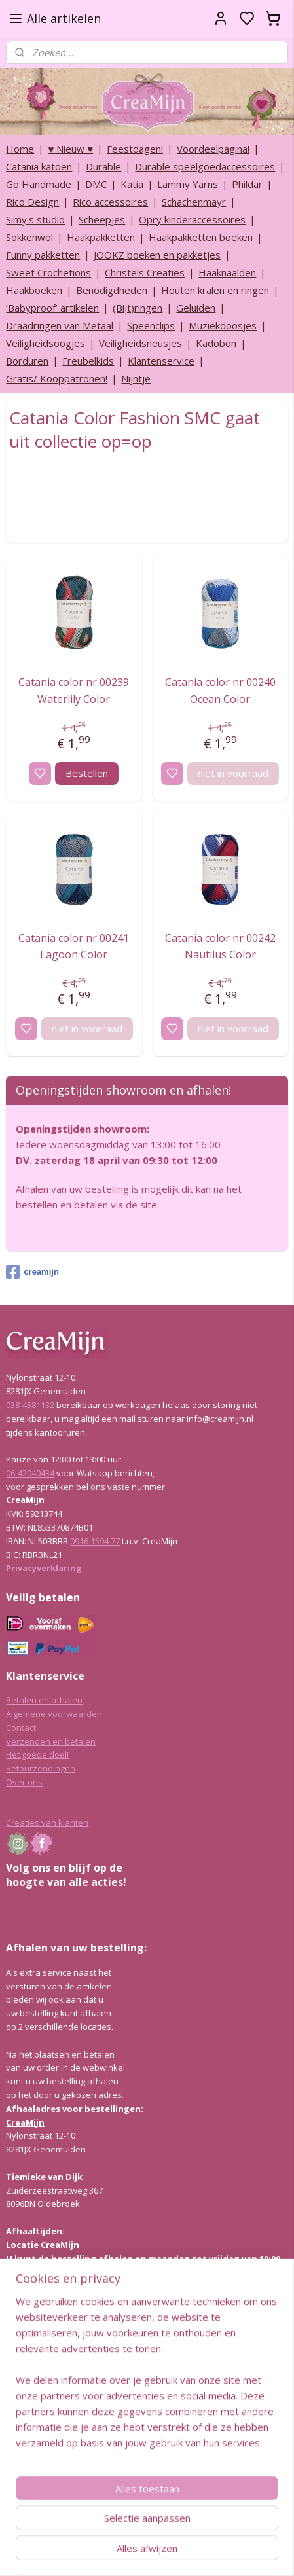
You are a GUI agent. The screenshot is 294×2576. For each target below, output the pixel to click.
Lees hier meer (35, 2391)
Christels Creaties (145, 272)
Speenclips (151, 325)
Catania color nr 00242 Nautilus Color (220, 946)
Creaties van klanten (47, 1822)
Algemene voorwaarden (54, 1714)
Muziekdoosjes (223, 325)
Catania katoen (39, 166)
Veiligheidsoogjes (45, 343)
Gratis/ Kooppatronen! (56, 378)
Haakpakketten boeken (201, 237)
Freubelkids (88, 360)
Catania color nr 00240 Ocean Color (220, 691)
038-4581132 (30, 1405)
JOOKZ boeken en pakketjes (157, 254)
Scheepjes (102, 219)
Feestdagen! (135, 148)
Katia (131, 183)
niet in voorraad (233, 773)
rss (209, 2552)
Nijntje (136, 378)
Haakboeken (34, 290)
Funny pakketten (43, 254)
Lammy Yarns (187, 183)
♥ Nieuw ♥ (70, 148)
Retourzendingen (40, 1768)
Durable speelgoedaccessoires (205, 166)
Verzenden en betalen (51, 1741)
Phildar (247, 183)
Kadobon (216, 343)
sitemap (182, 2552)
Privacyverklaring (44, 1568)
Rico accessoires (110, 201)
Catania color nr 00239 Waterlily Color (73, 691)
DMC (96, 183)
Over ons (24, 1782)
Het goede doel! (37, 1754)
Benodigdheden (111, 290)
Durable (103, 166)
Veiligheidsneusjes (140, 343)
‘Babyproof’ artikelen (52, 307)
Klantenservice (161, 360)
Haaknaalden (227, 272)
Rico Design (32, 201)
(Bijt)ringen (137, 307)
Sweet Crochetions (48, 272)
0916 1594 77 (95, 1541)
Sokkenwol (29, 237)
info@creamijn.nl (104, 2484)
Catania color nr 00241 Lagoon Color (73, 946)
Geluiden (195, 307)
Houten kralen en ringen (215, 290)
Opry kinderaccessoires (192, 219)
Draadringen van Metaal (59, 325)
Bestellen (86, 773)
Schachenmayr (194, 201)
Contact (21, 1727)
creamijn (32, 1272)
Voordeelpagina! (213, 148)
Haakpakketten (101, 237)
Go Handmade (38, 183)
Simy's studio (35, 219)
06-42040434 (30, 1473)
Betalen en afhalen (44, 1700)
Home (20, 148)
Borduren (27, 360)
